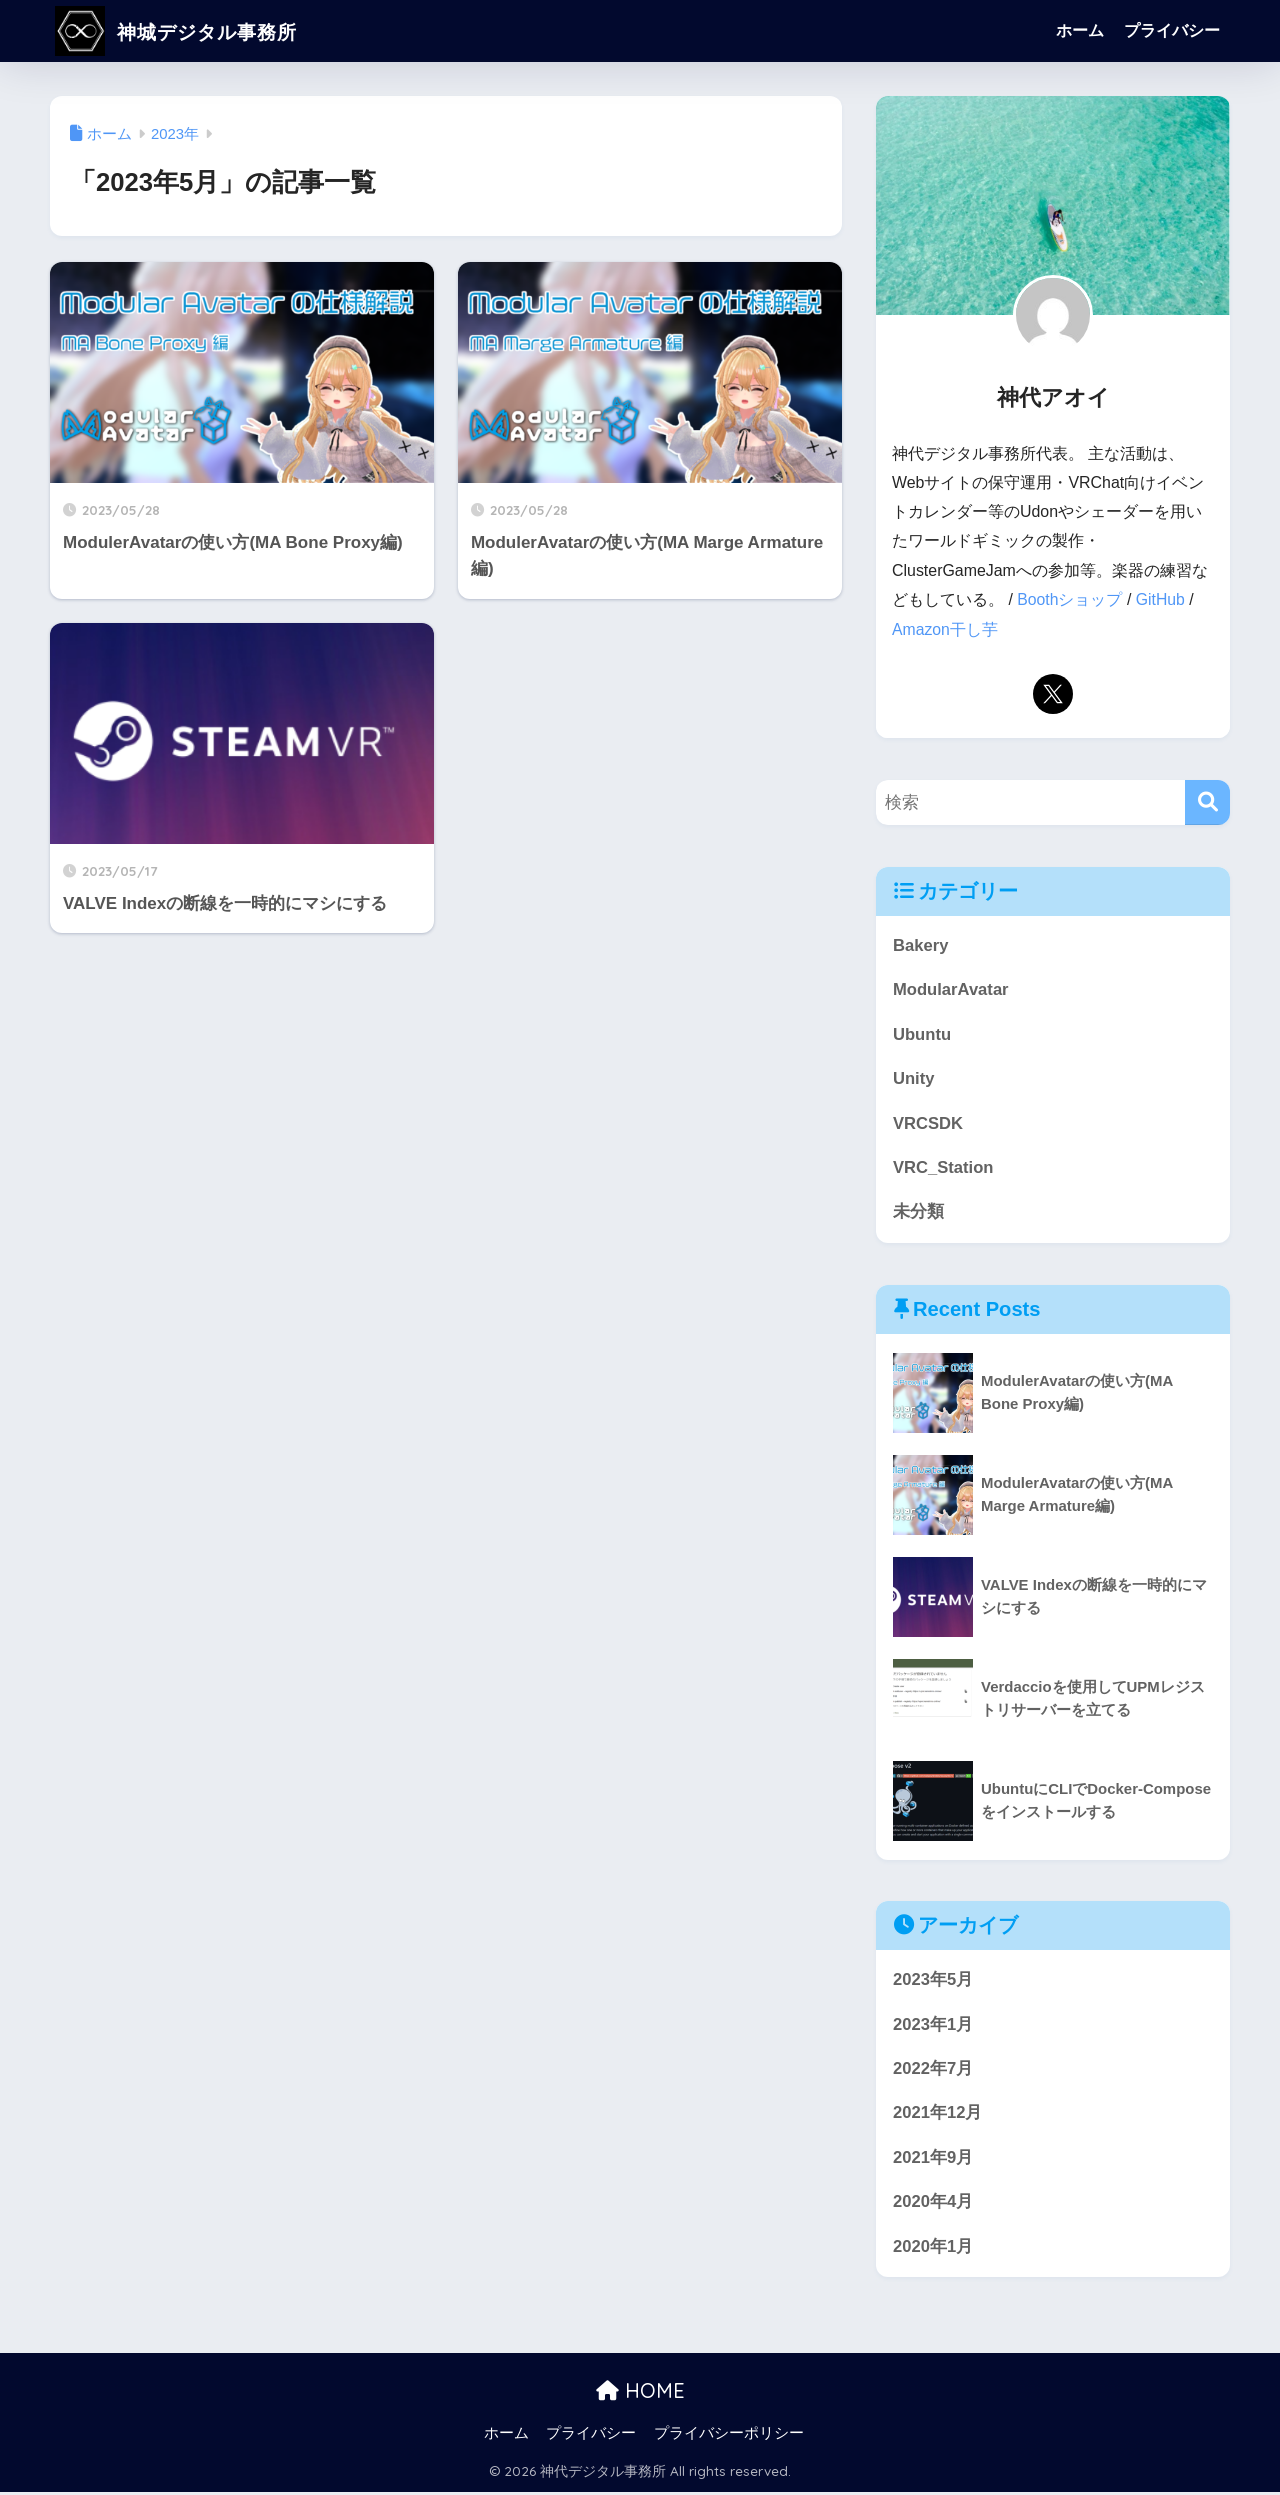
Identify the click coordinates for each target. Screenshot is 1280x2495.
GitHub (1161, 599)
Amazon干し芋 (945, 628)
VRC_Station (944, 1167)
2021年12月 (938, 2114)
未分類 (918, 1212)
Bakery (921, 944)
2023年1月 (933, 2025)
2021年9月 (933, 2159)
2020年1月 (933, 2248)
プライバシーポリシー (729, 2436)
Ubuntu (922, 1033)
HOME (640, 2393)
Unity (914, 1078)
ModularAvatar (951, 988)
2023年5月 (933, 1980)
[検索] (1207, 801)
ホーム (1080, 30)
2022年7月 (933, 2070)
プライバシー (1172, 30)
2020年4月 (933, 2204)
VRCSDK (928, 1122)
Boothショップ (1070, 599)
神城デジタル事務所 (196, 30)
